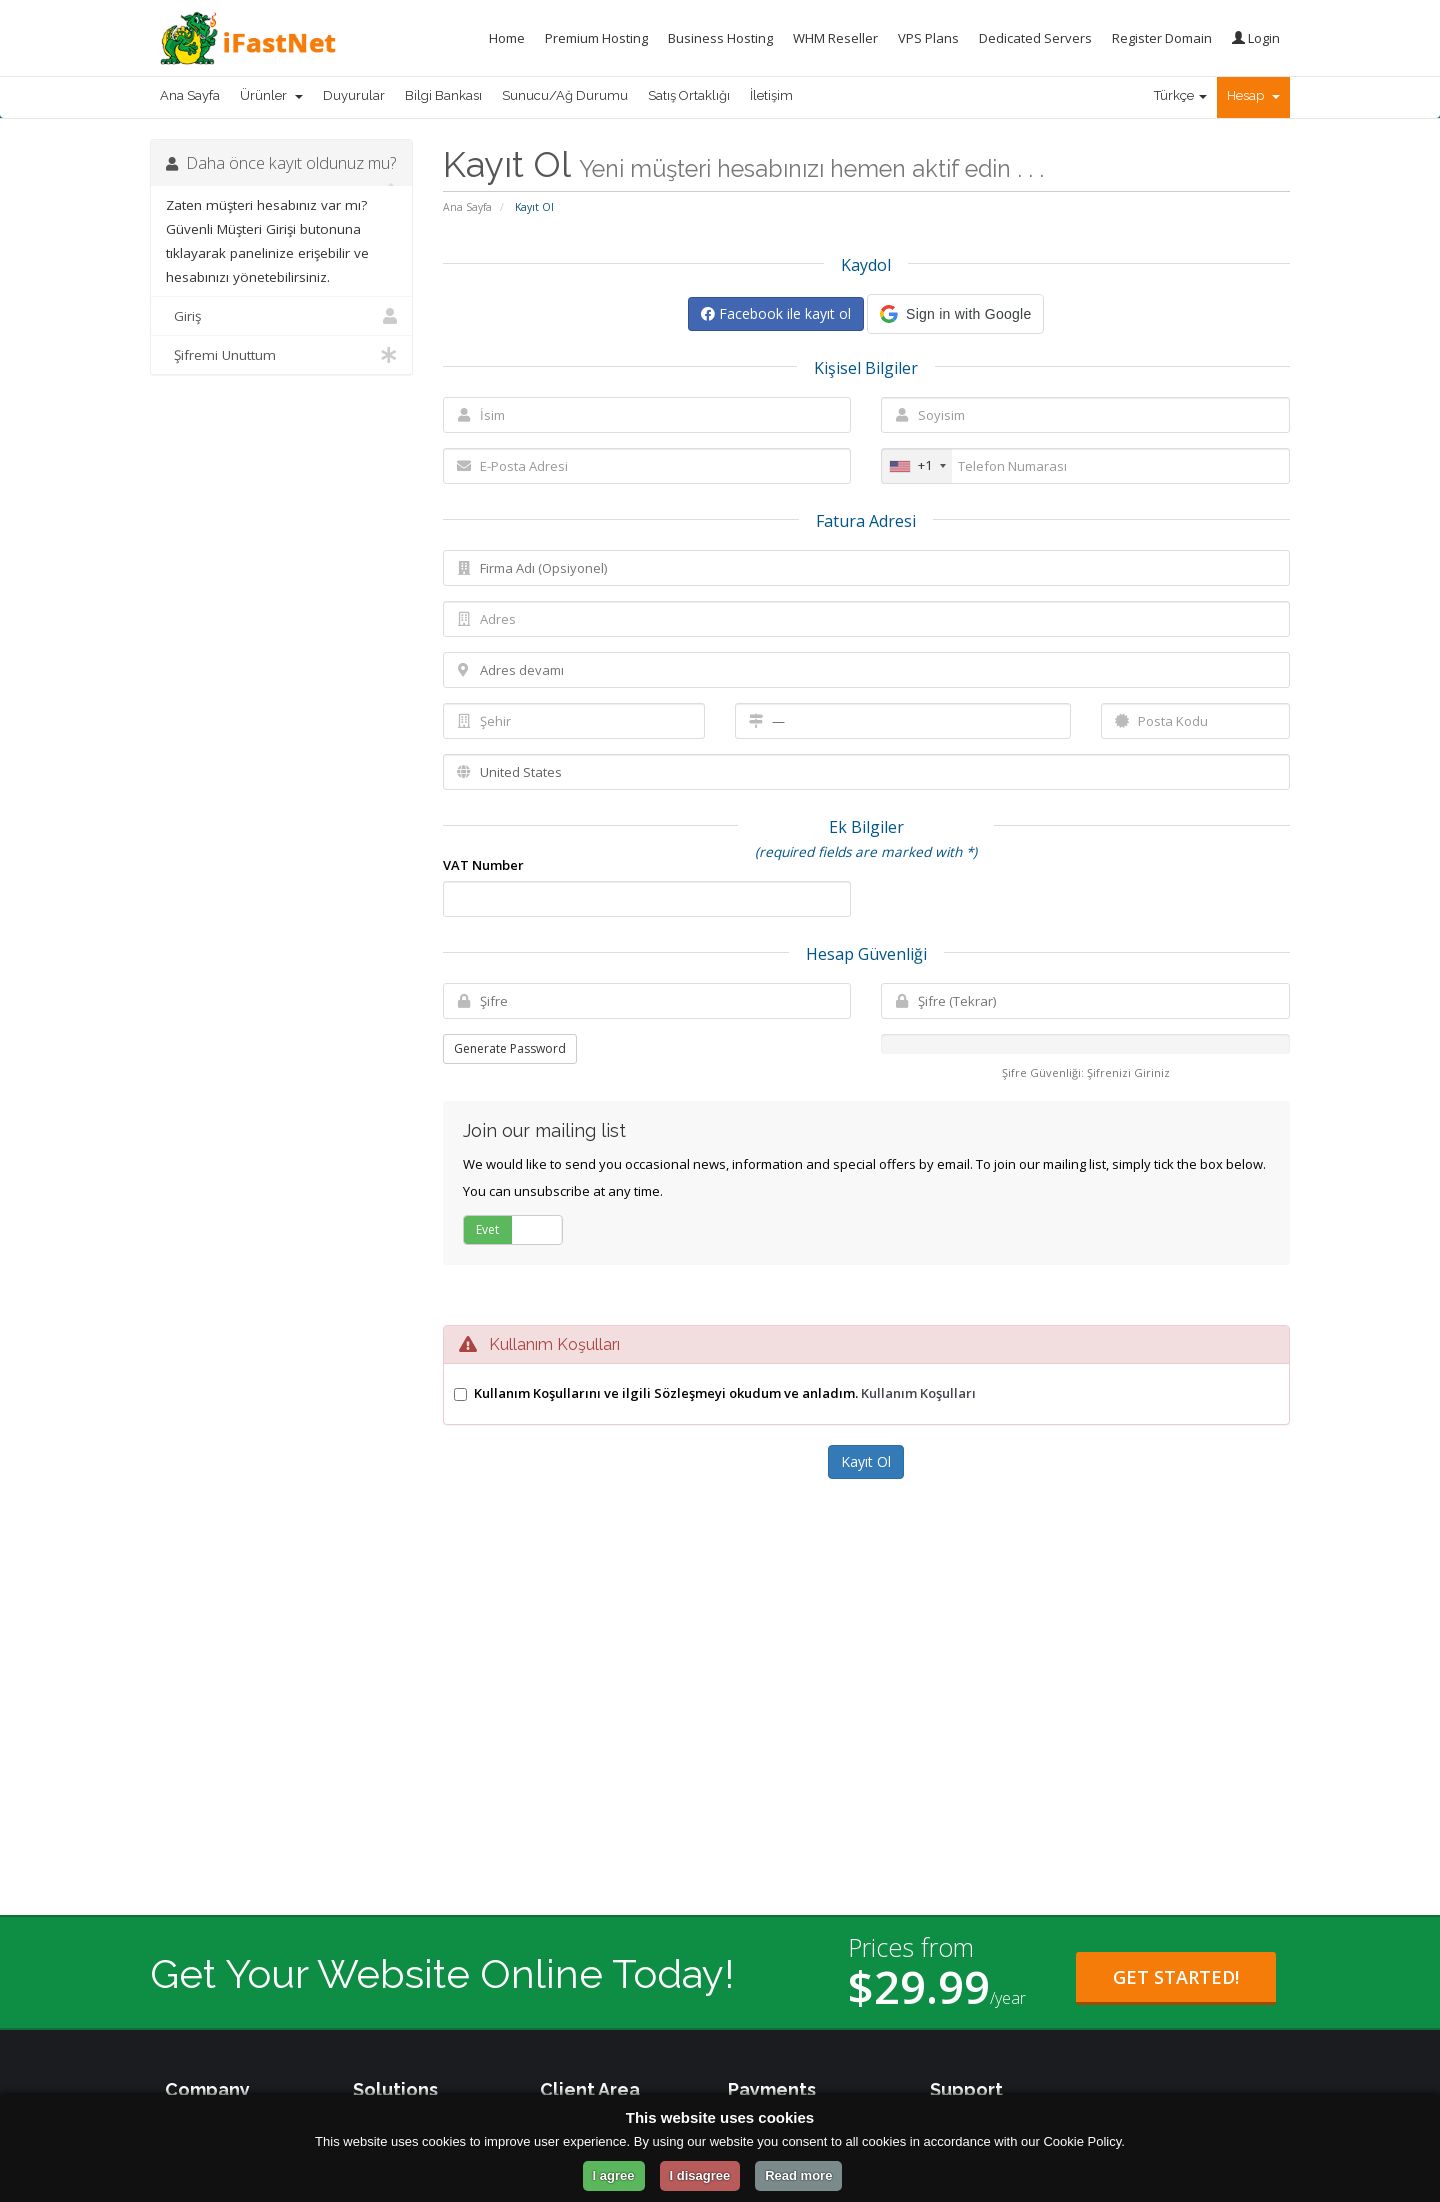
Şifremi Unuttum (281, 355)
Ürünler (271, 95)
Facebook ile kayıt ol (776, 313)
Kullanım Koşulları (918, 1393)
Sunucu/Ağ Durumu (565, 95)
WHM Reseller (835, 38)
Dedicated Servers (1035, 38)
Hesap (1253, 95)
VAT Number (483, 865)
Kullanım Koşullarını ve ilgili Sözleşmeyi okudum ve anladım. (725, 1393)
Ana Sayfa (190, 95)
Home (507, 38)
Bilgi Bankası (443, 95)
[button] (955, 314)
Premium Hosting (596, 38)
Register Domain (1162, 38)
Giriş (281, 316)
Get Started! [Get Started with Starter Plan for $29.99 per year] (1176, 1977)
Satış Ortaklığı (689, 95)
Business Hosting (720, 38)
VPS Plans (928, 38)
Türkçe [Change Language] (1180, 95)
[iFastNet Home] (243, 38)
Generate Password (510, 1048)
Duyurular (354, 95)
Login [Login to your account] (1256, 38)
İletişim (771, 95)
